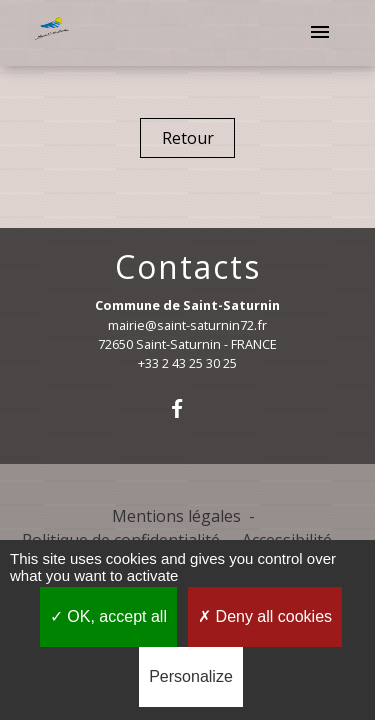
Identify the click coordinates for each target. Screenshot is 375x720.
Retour (188, 138)
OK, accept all (108, 616)
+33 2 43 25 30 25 (187, 363)
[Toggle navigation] (320, 33)
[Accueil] (53, 33)
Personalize (191, 676)
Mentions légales (176, 516)
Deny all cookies (265, 616)
